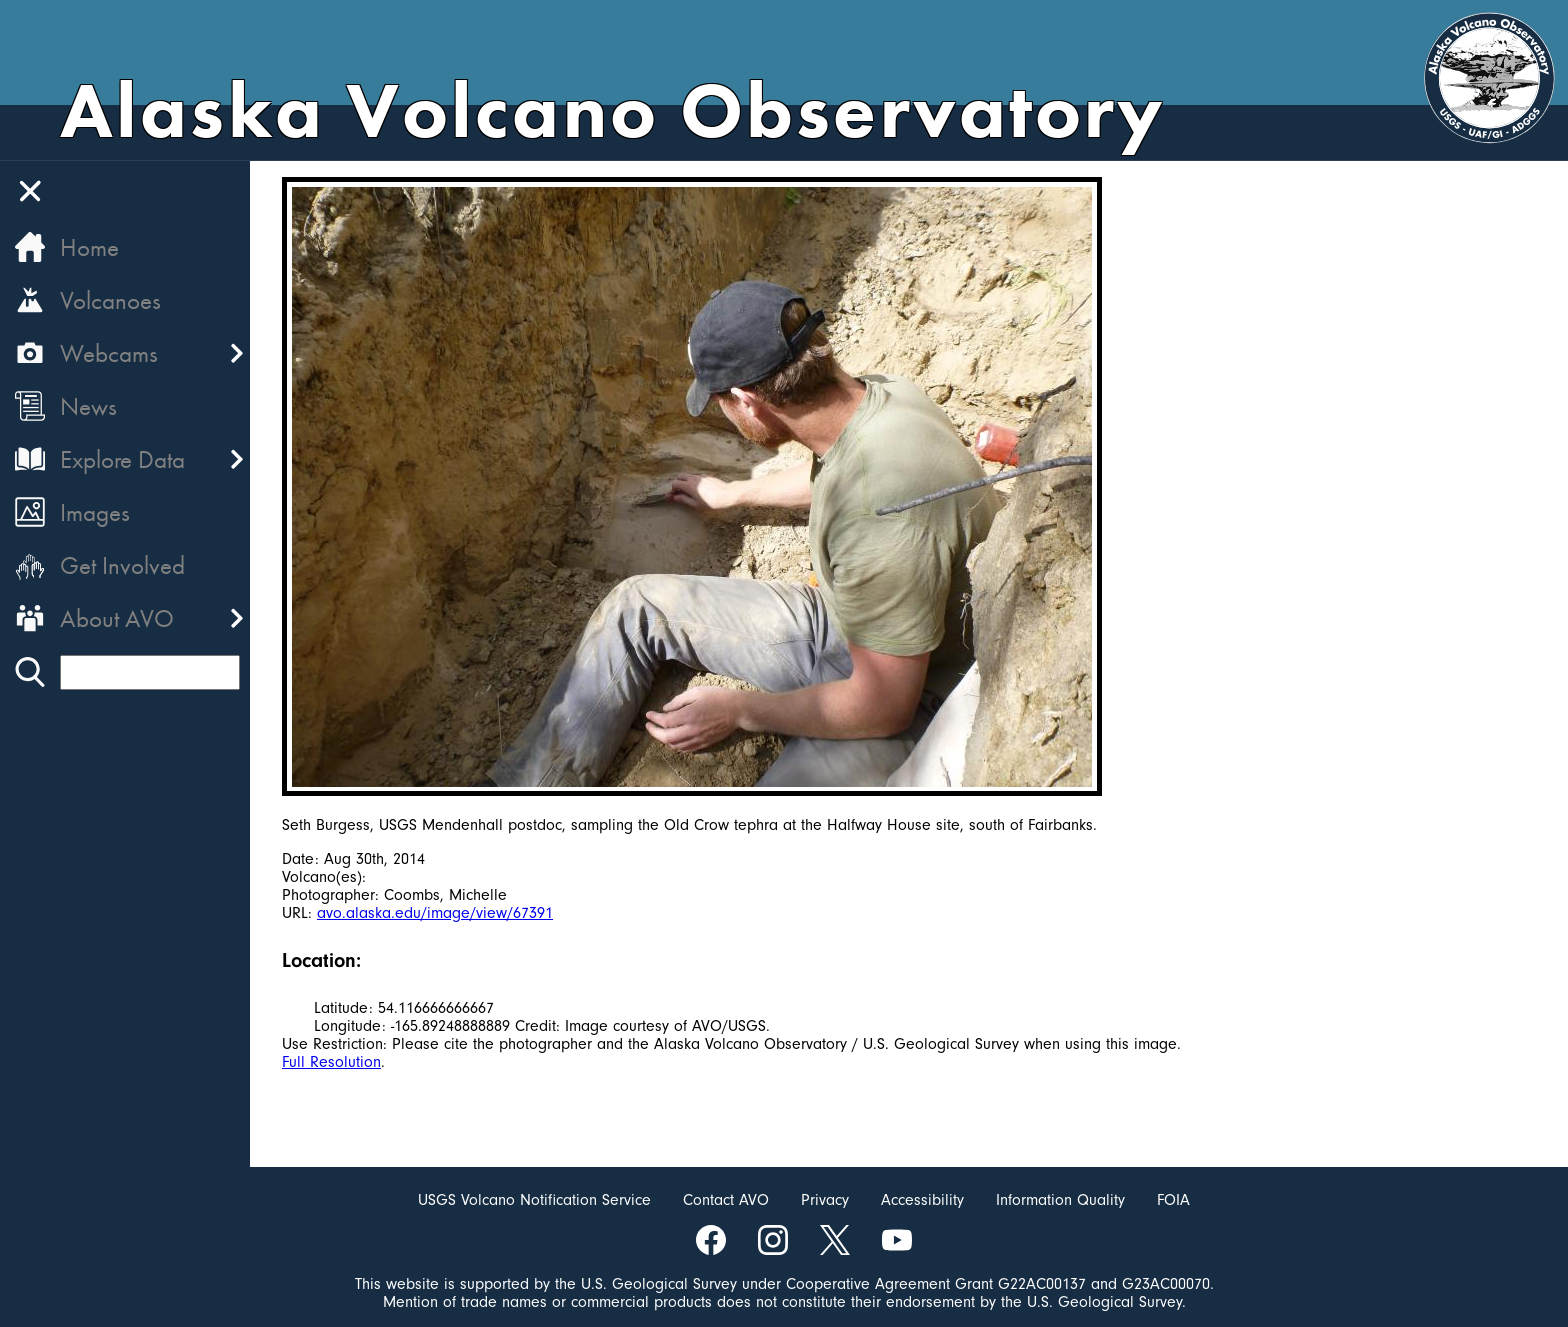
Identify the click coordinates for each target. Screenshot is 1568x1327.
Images (95, 512)
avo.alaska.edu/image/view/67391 (435, 913)
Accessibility (922, 1200)
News (88, 406)
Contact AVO (726, 1200)
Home (89, 247)
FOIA (1173, 1200)
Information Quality (1060, 1200)
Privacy (825, 1200)
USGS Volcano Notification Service (534, 1200)
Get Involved (122, 565)
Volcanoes (110, 300)
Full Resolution (331, 1062)
